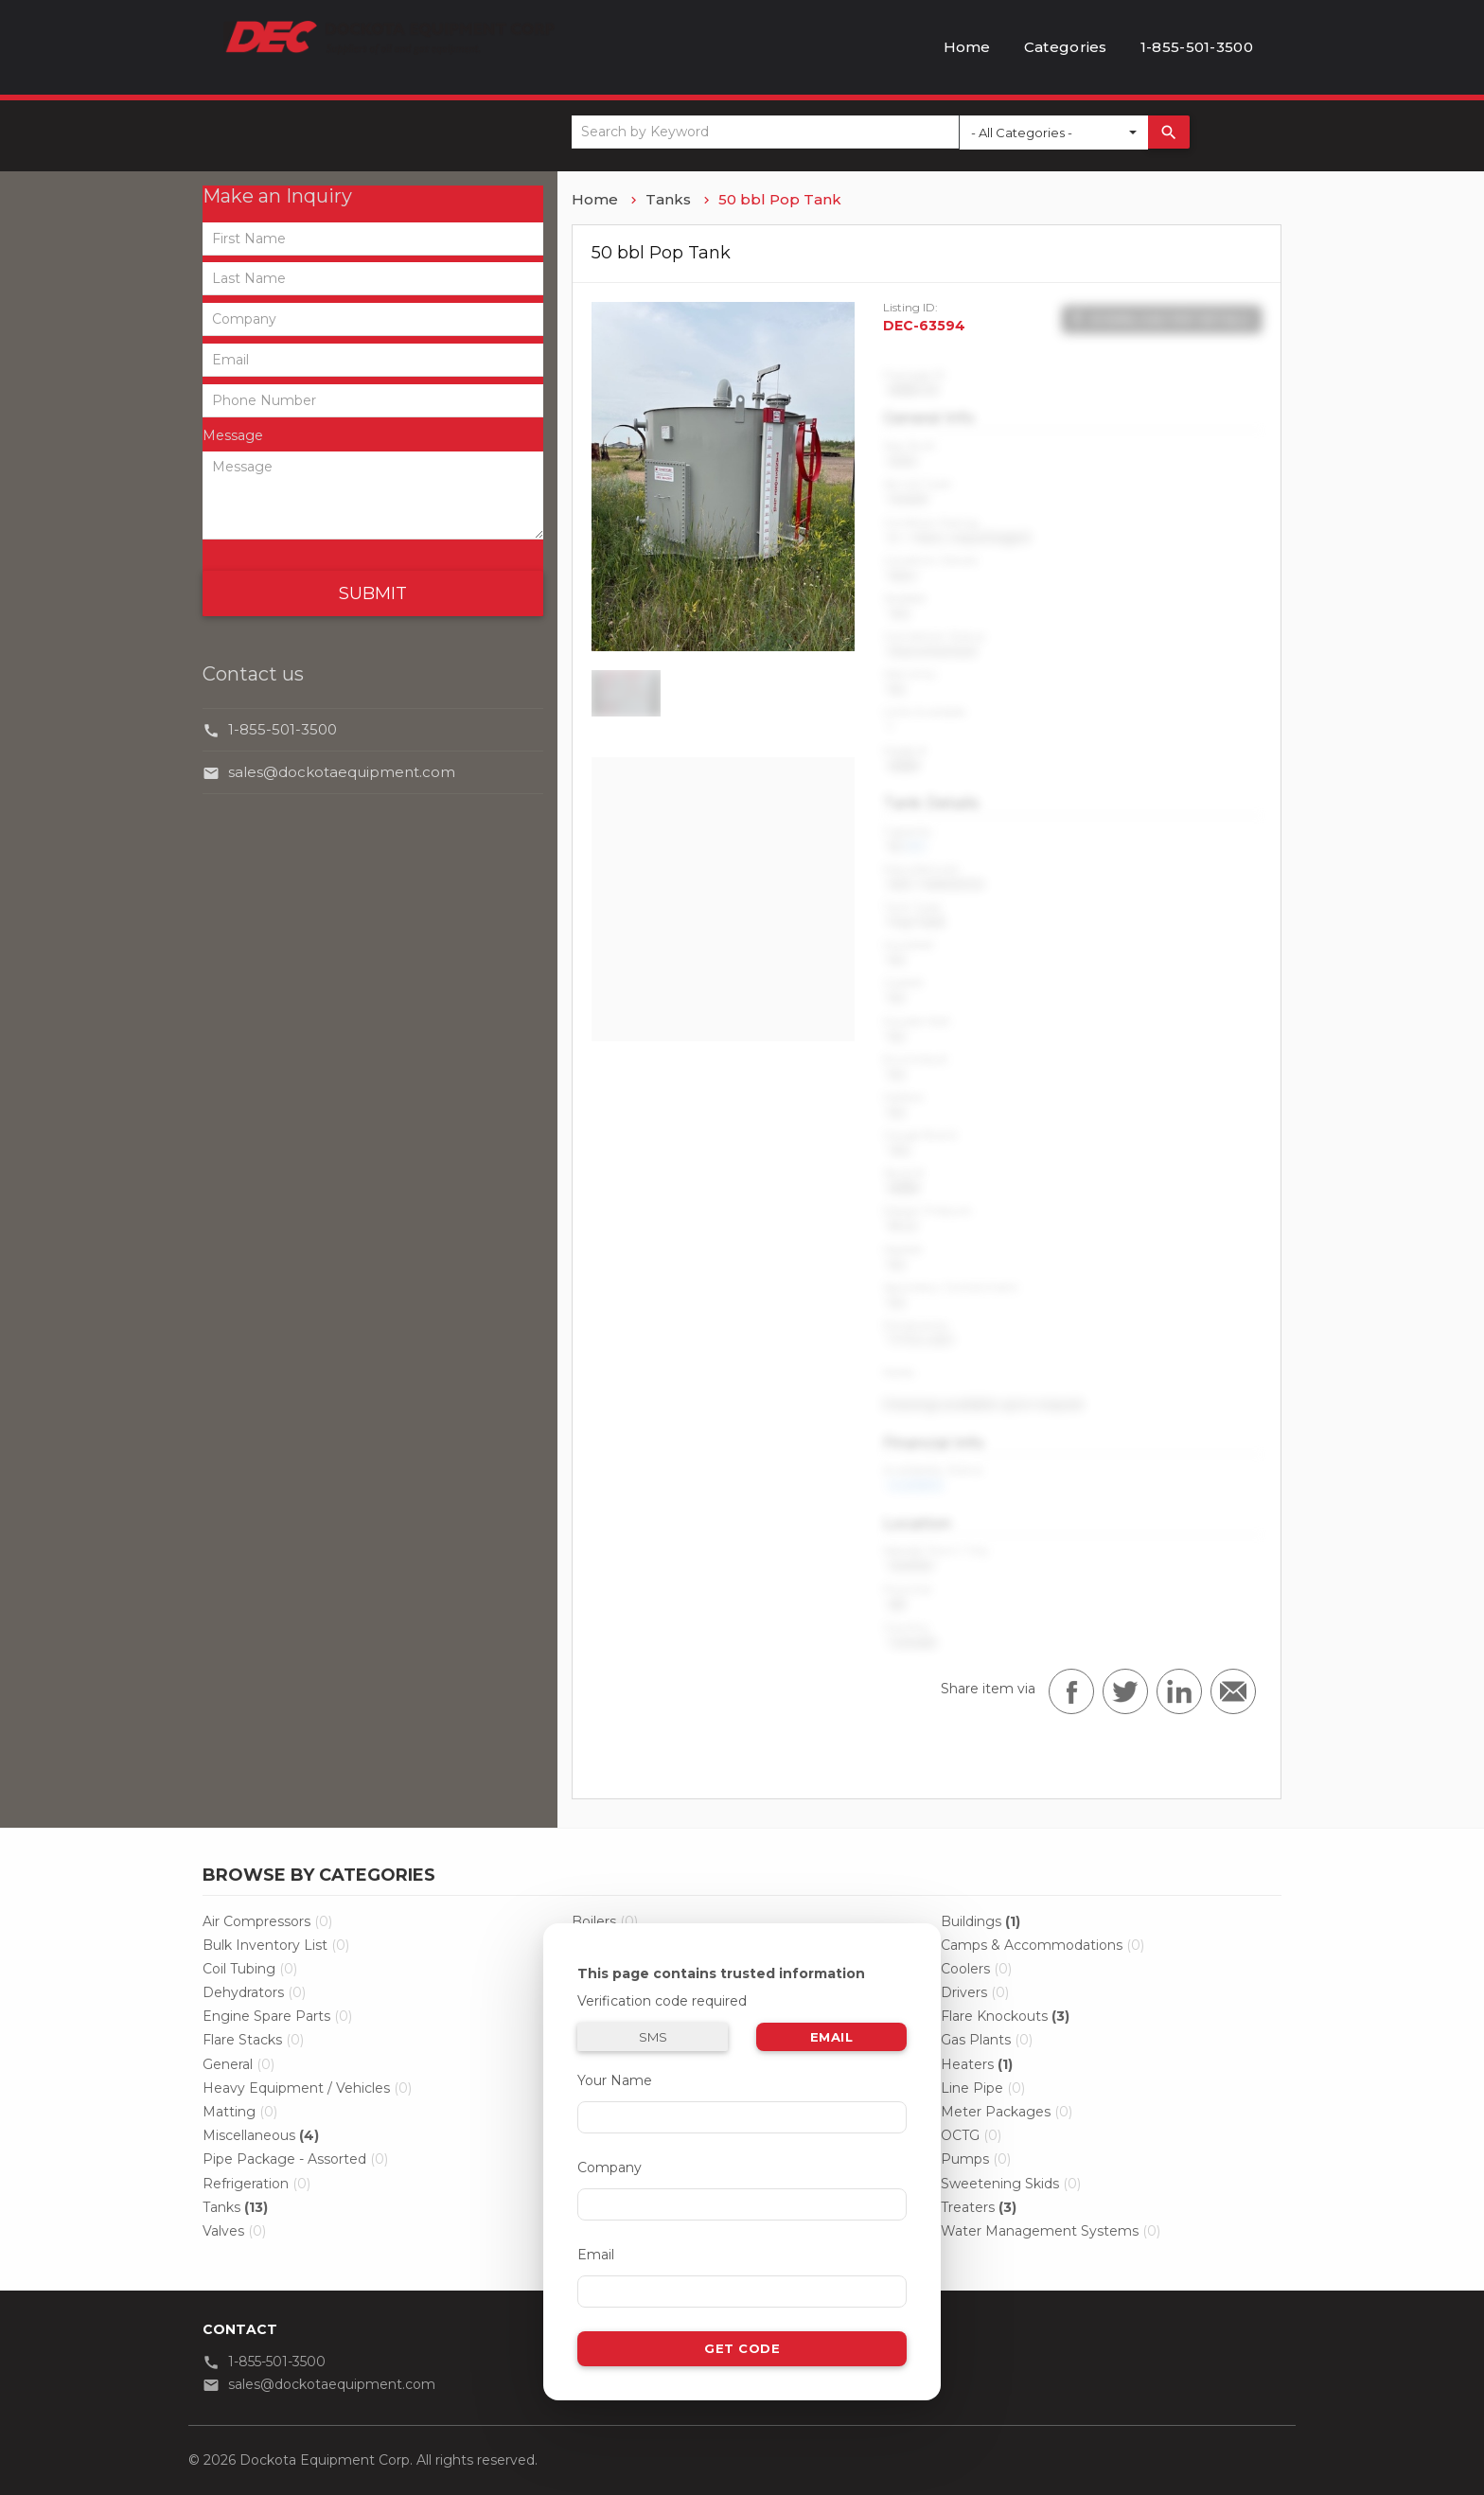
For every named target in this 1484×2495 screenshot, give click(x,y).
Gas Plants (987, 2039)
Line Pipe (983, 2088)
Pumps (976, 2159)
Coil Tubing (250, 1968)
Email (832, 2036)
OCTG (971, 2135)
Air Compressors (267, 1921)
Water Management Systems (1050, 2230)
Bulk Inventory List (276, 1945)
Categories (1065, 47)
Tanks (668, 199)
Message (233, 435)
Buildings (980, 1921)
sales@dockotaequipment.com (341, 772)
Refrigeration (256, 2183)
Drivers (975, 1992)
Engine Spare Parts (277, 2016)
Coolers (976, 1968)
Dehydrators (254, 1992)
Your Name (614, 2080)
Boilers (605, 1921)
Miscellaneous (261, 2135)
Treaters (978, 2207)
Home (967, 47)
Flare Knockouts (1005, 2016)
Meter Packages (1006, 2111)
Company (609, 2167)
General (238, 2064)
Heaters (977, 2064)
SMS (653, 2036)
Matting (240, 2111)
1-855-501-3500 (1196, 47)
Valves (234, 2230)
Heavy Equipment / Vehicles (307, 2088)
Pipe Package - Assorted (295, 2159)
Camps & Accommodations (1042, 1945)
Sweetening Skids (1011, 2183)
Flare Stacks (253, 2039)
